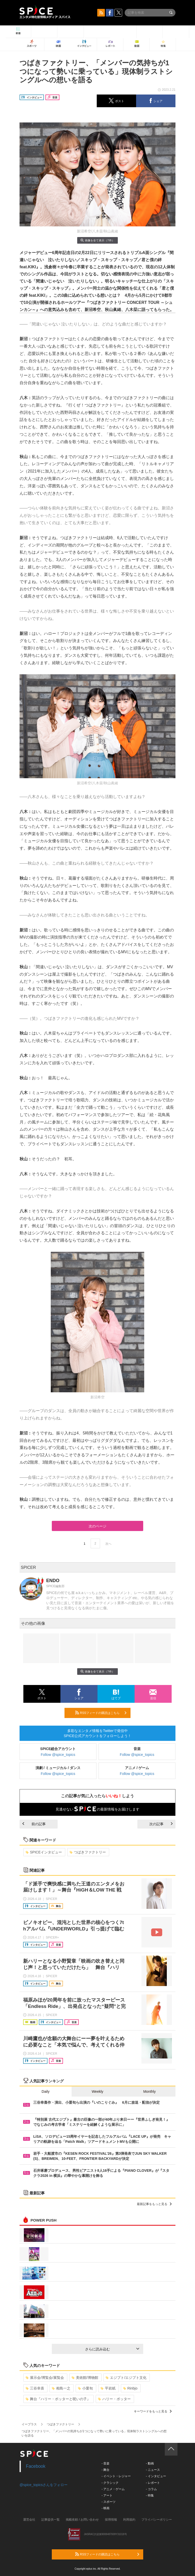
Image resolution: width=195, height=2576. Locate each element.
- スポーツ (109, 2502)
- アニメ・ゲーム (113, 2489)
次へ (108, 1543)
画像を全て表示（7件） (97, 240)
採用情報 (111, 2519)
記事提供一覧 (50, 2519)
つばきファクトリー (88, 1852)
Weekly (97, 2091)
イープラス (29, 2424)
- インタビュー (156, 2476)
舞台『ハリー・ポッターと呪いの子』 (58, 2399)
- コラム (151, 2489)
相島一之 (61, 2388)
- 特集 (150, 2495)
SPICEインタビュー (44, 1852)
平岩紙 (108, 2388)
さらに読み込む (112, 2349)
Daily (46, 2091)
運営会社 (29, 2519)
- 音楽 (105, 2463)
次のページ (97, 1526)
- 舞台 (105, 2470)
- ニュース (153, 2470)
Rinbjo (130, 2388)
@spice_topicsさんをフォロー (44, 2485)
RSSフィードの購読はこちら (100, 1713)
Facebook (35, 2466)
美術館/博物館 (85, 2378)
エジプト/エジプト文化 (126, 2378)
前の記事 (34, 1824)
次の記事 (161, 1824)
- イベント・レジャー (116, 2476)
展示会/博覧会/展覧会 (45, 2378)
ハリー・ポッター (114, 2399)
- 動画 (150, 2463)
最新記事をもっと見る (154, 2204)
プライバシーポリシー (156, 2519)
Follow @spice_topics (58, 1755)
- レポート (153, 2483)
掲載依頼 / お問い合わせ (82, 2519)
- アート (107, 2495)
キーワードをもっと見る (153, 2411)
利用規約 (129, 2519)
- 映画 (105, 2508)
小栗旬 (85, 2388)
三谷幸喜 (35, 2388)
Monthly (149, 2091)
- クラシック (110, 2483)
